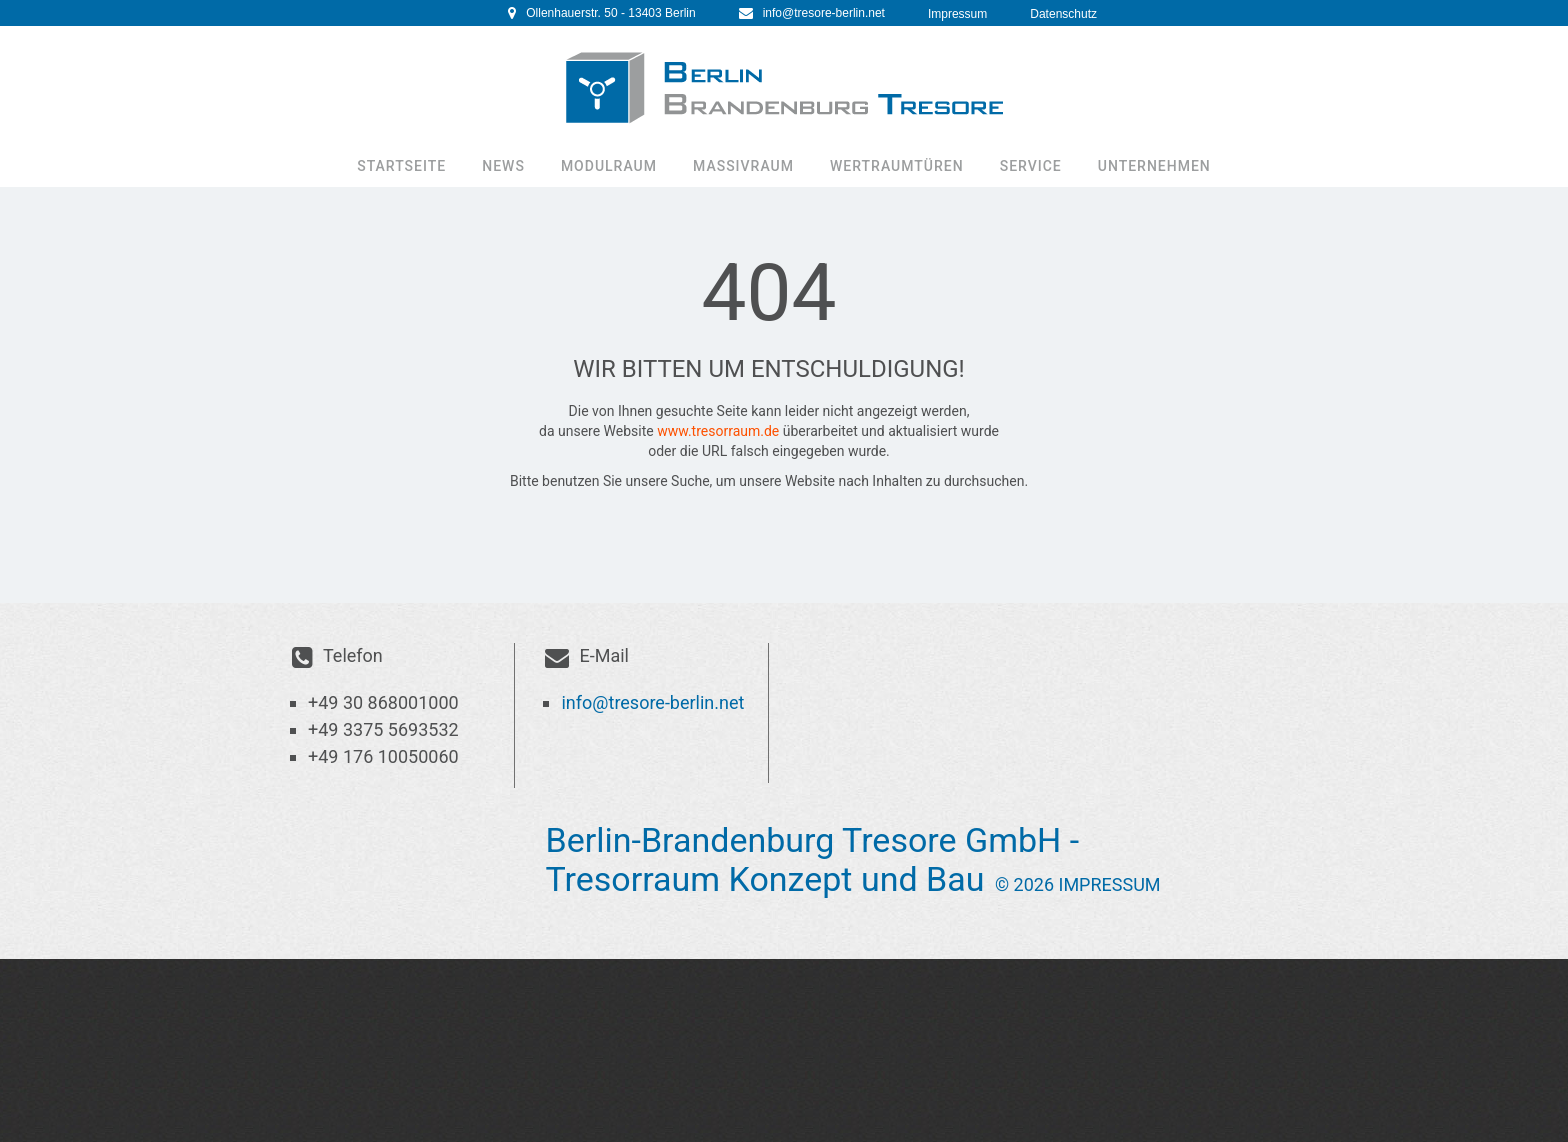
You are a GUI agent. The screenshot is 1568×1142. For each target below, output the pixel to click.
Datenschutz (1063, 14)
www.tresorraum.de (718, 431)
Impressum (957, 14)
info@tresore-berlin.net (824, 13)
